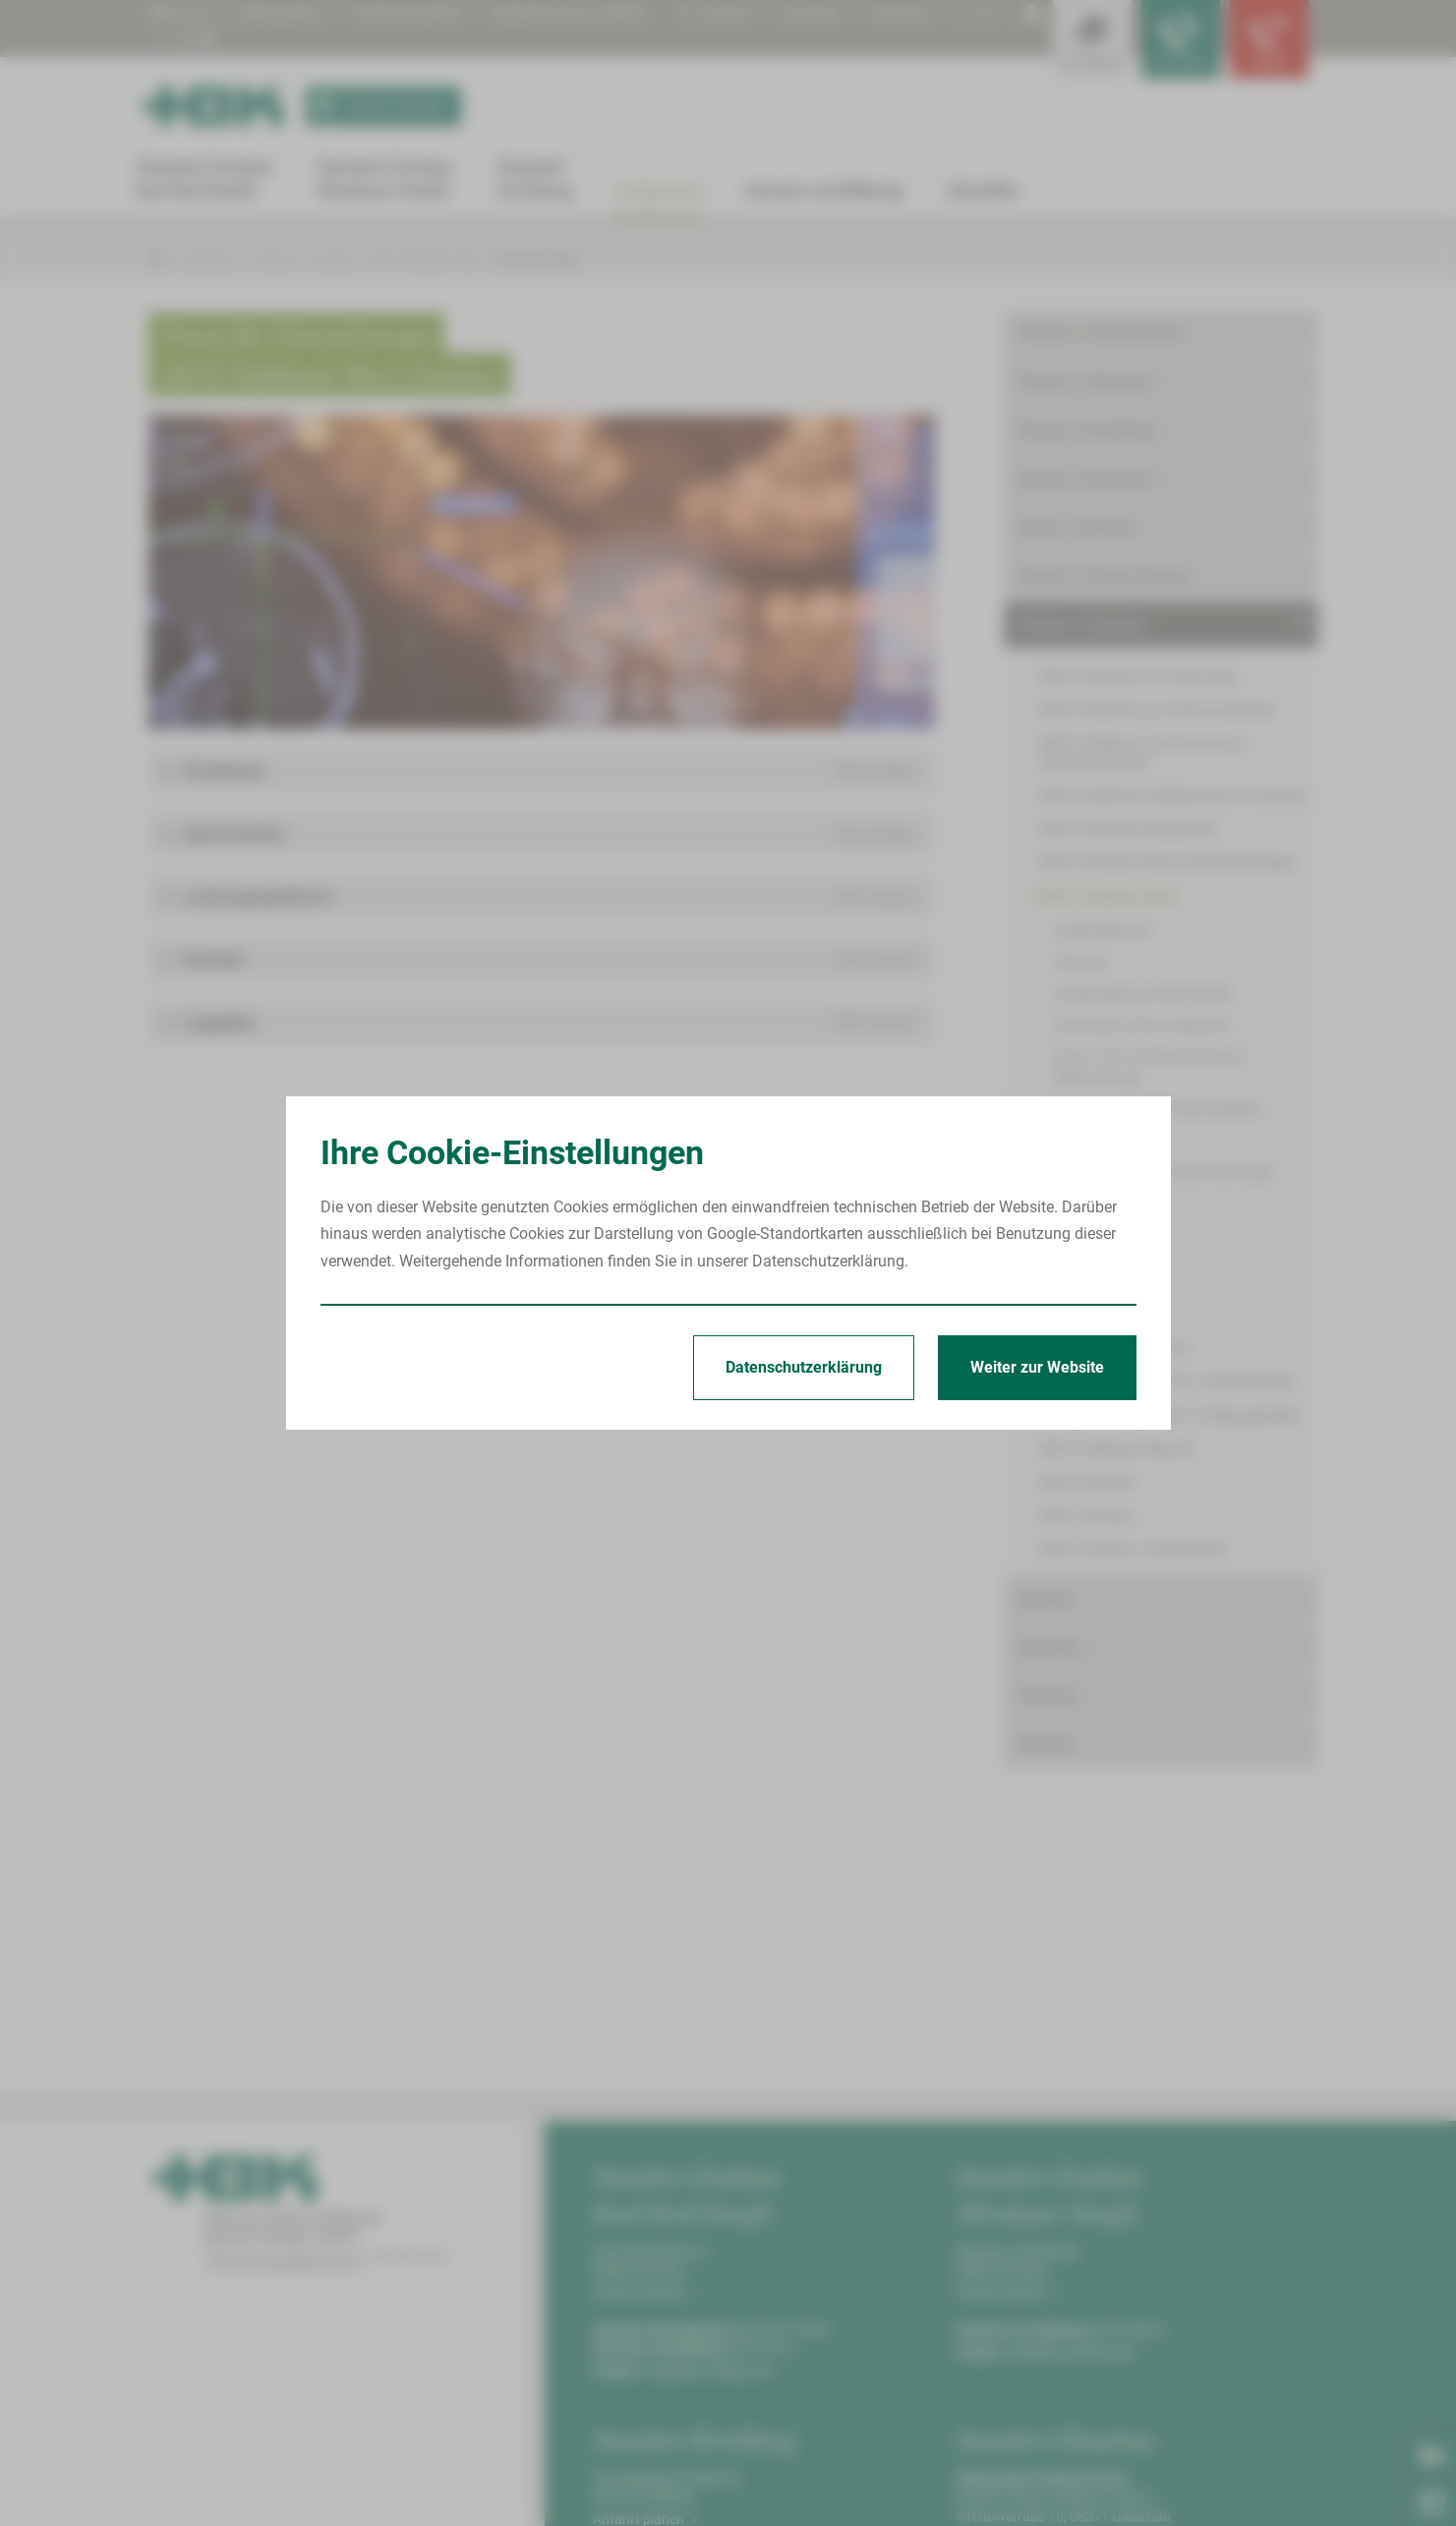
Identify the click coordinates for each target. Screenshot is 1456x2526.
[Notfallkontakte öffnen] (1269, 39)
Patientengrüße (407, 13)
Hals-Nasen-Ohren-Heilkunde (1141, 1024)
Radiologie (1085, 1298)
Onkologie (1083, 1266)
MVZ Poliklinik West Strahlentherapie (1167, 862)
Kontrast (900, 13)
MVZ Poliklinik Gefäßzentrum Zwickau (1173, 796)
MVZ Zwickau (1087, 1515)
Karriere (1045, 1598)
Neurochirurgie (538, 257)
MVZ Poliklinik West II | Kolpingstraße (1169, 1415)
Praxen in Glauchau (1086, 382)
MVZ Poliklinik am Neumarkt (1138, 677)
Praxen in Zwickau (305, 257)
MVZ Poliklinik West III (1116, 1448)
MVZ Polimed (1086, 1482)
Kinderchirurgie (1099, 1140)
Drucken (811, 13)
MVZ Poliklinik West (427, 257)
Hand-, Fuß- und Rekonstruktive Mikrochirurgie (1149, 1067)
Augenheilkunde (1101, 930)
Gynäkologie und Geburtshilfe (1143, 993)
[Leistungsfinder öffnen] (1092, 39)
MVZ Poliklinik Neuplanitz (1128, 829)
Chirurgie (1080, 961)
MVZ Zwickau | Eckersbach (1133, 1549)
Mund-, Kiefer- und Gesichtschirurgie (1163, 1172)
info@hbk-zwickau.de (706, 2371)
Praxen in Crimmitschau (1102, 332)
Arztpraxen (209, 257)
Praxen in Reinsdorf (1086, 479)
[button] (541, 771)
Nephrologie (1090, 1203)
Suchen (714, 13)
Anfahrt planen (645, 2292)
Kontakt (1046, 1743)
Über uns (178, 13)
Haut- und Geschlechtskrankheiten (1158, 1109)
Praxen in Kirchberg (1086, 430)
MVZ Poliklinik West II (1114, 1348)
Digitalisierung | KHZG (568, 13)
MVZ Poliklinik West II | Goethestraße (1167, 1382)
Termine (1047, 1695)
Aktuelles (1050, 1647)
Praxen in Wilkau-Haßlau (1104, 576)
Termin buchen (376, 106)
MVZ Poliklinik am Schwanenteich (1157, 710)
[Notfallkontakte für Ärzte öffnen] (1180, 39)
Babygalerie (281, 13)
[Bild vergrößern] (541, 572)
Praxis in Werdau (1077, 527)
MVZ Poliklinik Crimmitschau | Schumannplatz (1144, 753)
